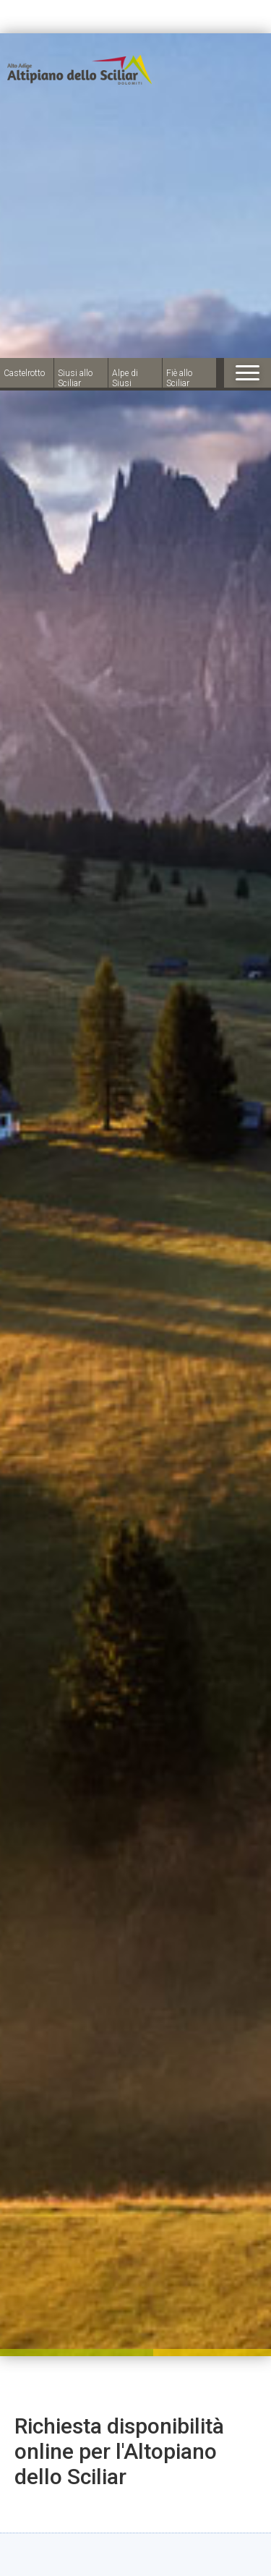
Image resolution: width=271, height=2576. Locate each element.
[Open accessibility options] (32, 2500)
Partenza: (107, 2472)
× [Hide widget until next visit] (47, 2484)
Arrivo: (107, 2426)
